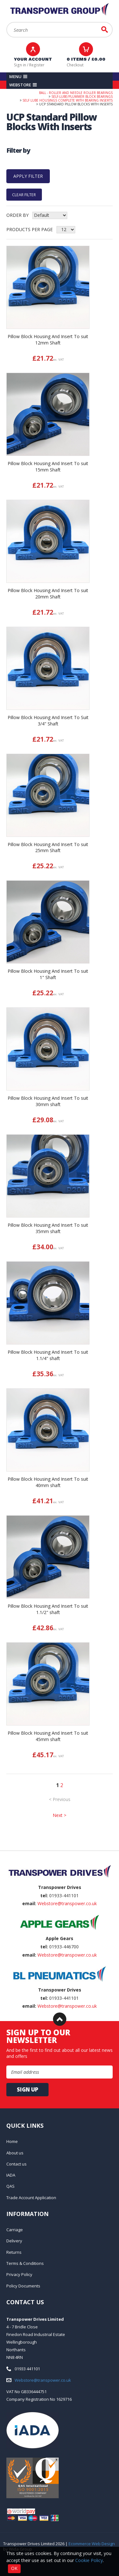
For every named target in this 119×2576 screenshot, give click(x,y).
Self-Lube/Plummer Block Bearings (82, 96)
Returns (14, 2252)
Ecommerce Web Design (92, 2543)
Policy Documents (23, 2286)
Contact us (16, 2164)
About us (14, 2153)
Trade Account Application (31, 2197)
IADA (10, 2175)
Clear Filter (24, 194)
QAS (10, 2186)
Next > (59, 1815)
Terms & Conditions (25, 2263)
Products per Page (29, 229)
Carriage (14, 2229)
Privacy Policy (19, 2274)
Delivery (14, 2241)
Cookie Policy (89, 2560)
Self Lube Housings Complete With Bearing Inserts (68, 100)
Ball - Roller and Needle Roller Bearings (76, 92)
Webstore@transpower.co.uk (67, 1903)
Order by (17, 215)
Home (12, 2141)
